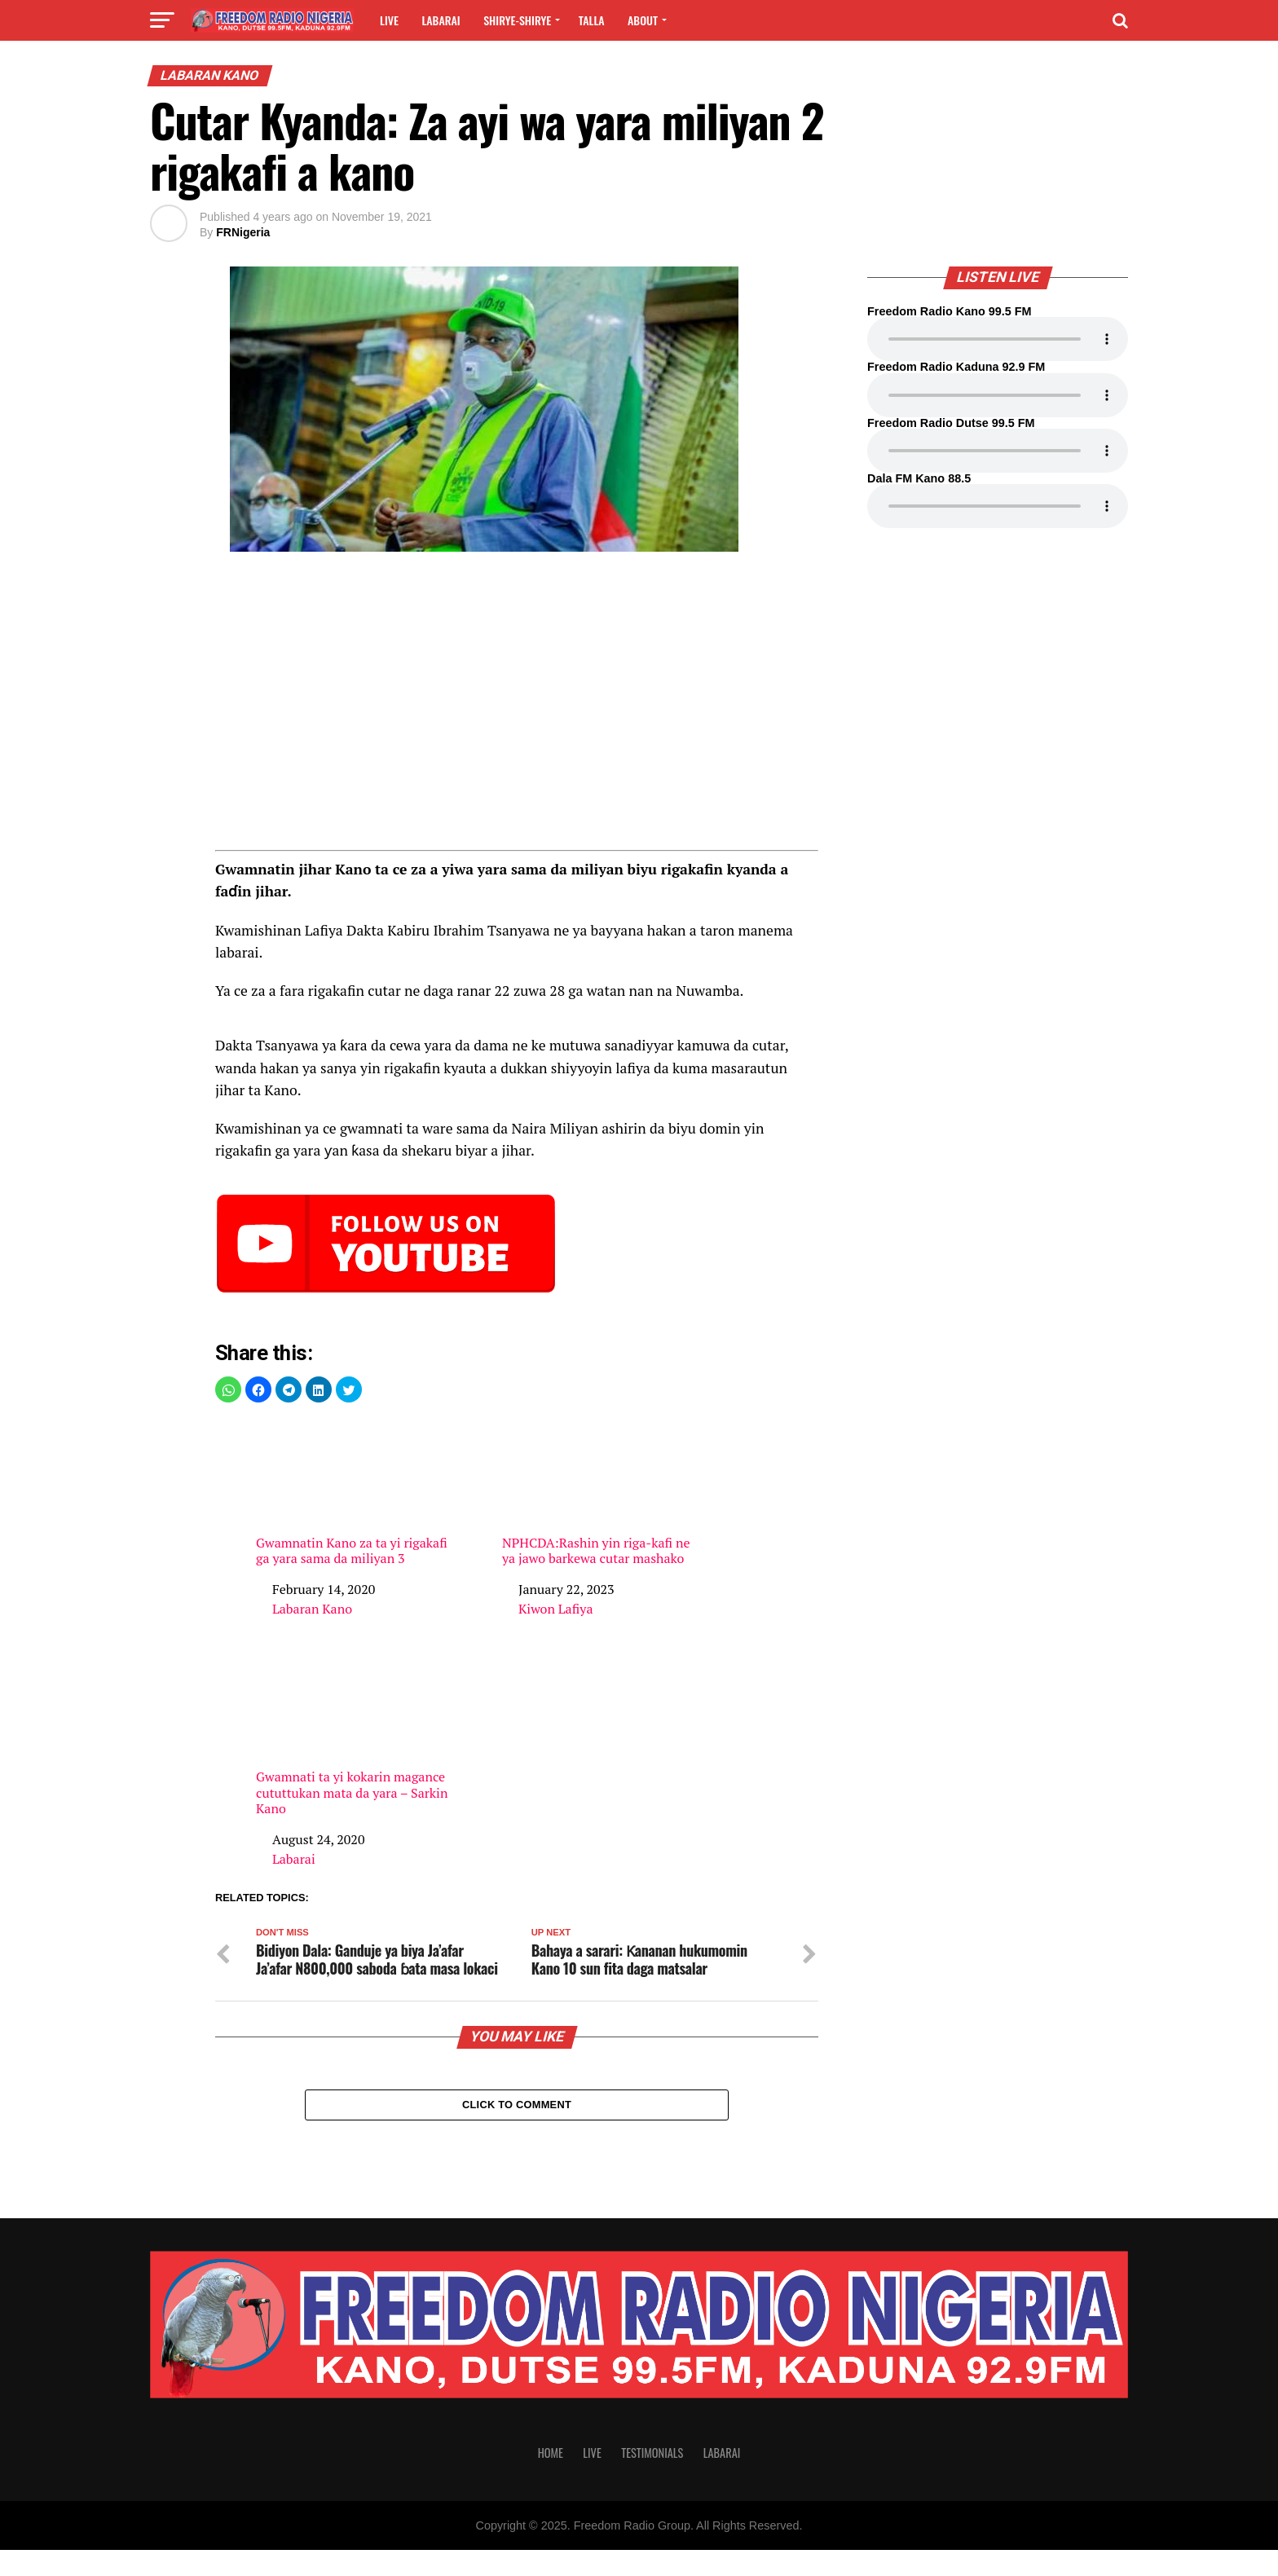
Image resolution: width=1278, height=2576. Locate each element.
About (643, 20)
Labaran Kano (312, 1609)
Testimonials (652, 2478)
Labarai (440, 20)
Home (550, 2478)
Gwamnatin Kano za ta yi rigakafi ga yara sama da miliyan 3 (352, 1492)
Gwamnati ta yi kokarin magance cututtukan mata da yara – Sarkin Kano (352, 1734)
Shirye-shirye (517, 20)
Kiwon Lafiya (555, 1609)
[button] (228, 1389)
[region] (516, 706)
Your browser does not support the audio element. (997, 339)
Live (389, 20)
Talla (592, 20)
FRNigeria (243, 232)
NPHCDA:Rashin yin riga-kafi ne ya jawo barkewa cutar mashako (598, 1492)
